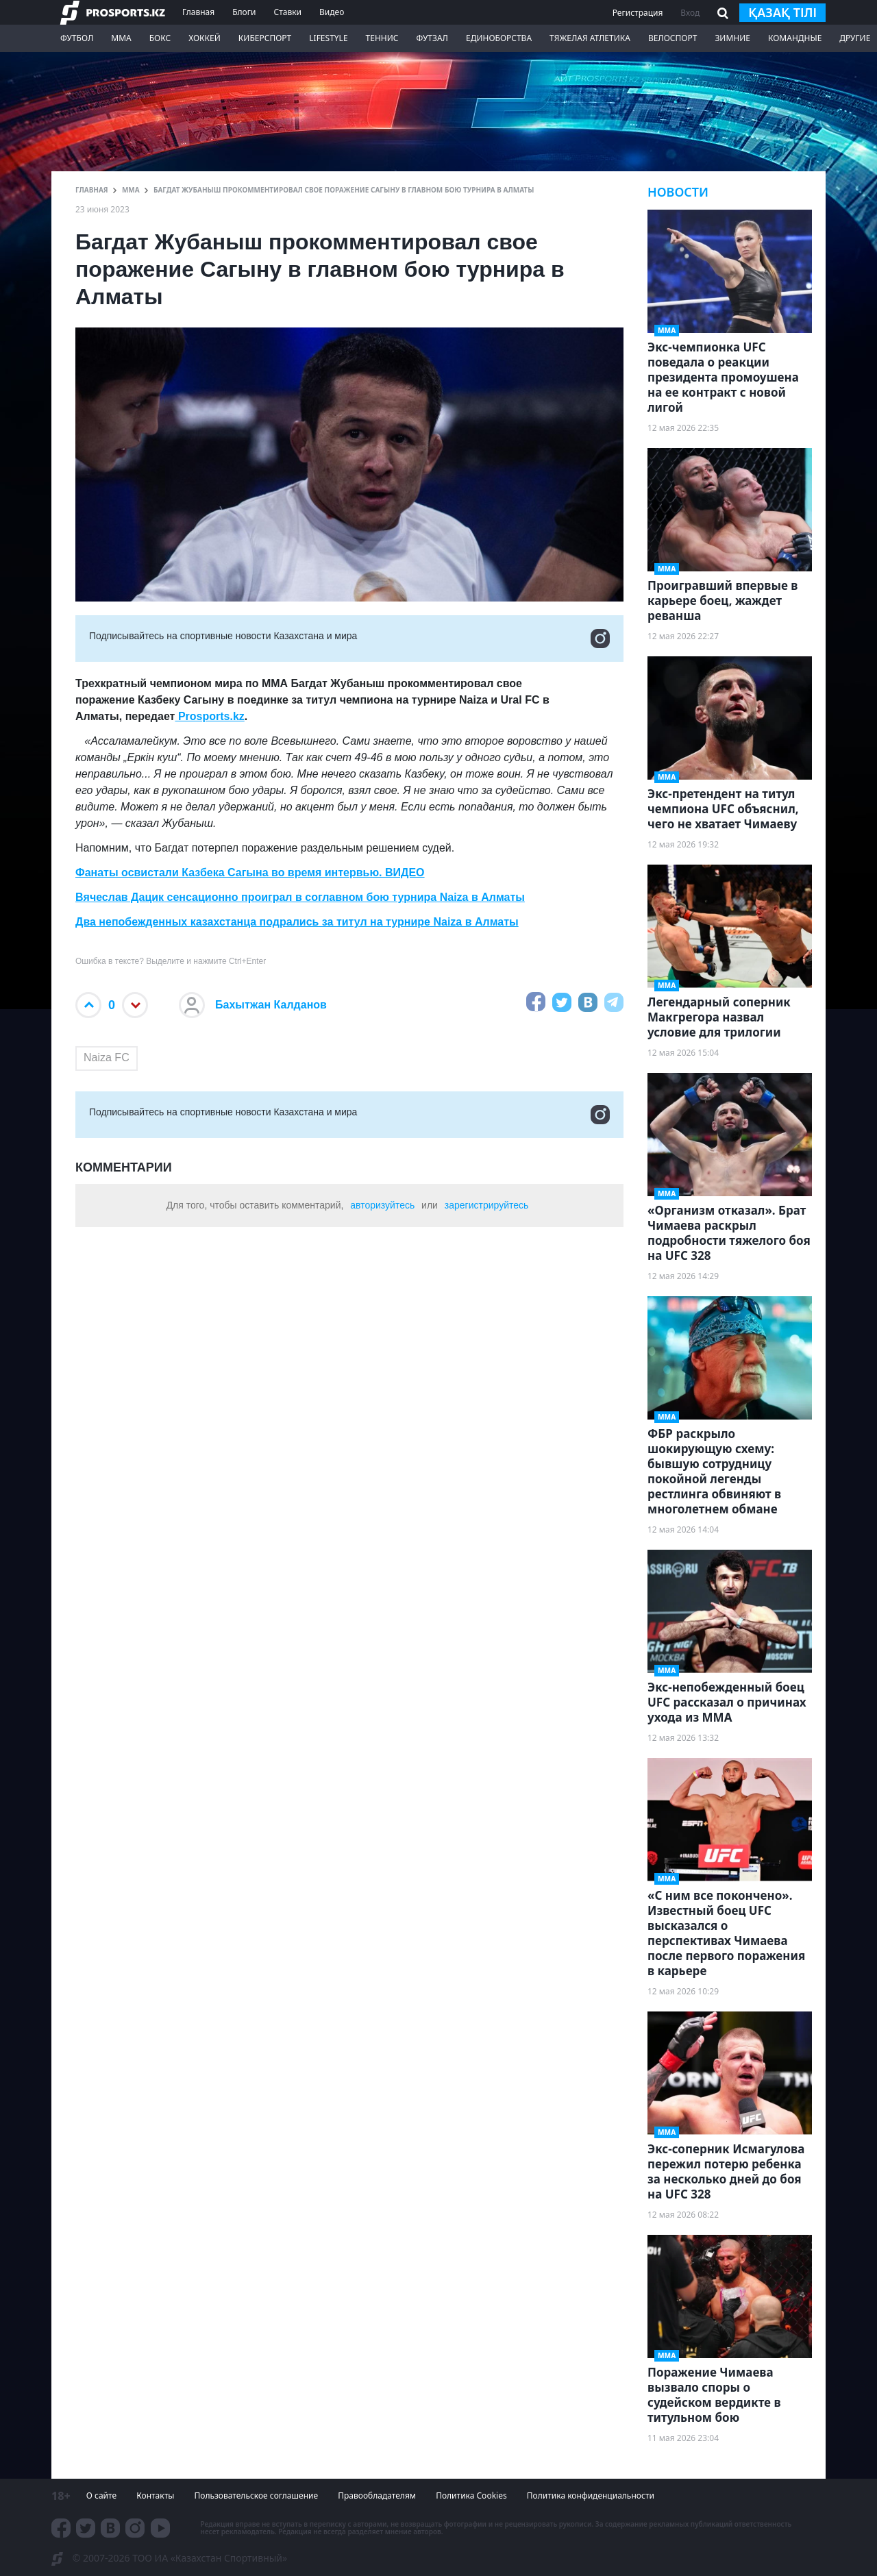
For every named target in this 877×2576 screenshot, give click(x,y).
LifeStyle (328, 38)
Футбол (76, 38)
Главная (198, 12)
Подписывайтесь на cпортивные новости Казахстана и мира (349, 638)
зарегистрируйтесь (487, 1205)
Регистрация (638, 12)
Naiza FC (106, 1057)
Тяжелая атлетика (589, 38)
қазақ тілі (782, 12)
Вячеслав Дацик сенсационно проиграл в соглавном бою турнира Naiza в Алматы (300, 897)
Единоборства (499, 38)
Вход (690, 12)
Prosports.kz (209, 716)
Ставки (287, 12)
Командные (795, 38)
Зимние (732, 38)
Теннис (382, 38)
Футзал (432, 38)
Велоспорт (672, 38)
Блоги (244, 12)
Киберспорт (264, 38)
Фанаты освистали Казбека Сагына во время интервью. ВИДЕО (250, 872)
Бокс (160, 38)
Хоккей (204, 38)
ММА (121, 38)
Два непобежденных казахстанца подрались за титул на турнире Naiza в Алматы (297, 922)
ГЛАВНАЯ (91, 190)
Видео (331, 12)
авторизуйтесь (382, 1205)
